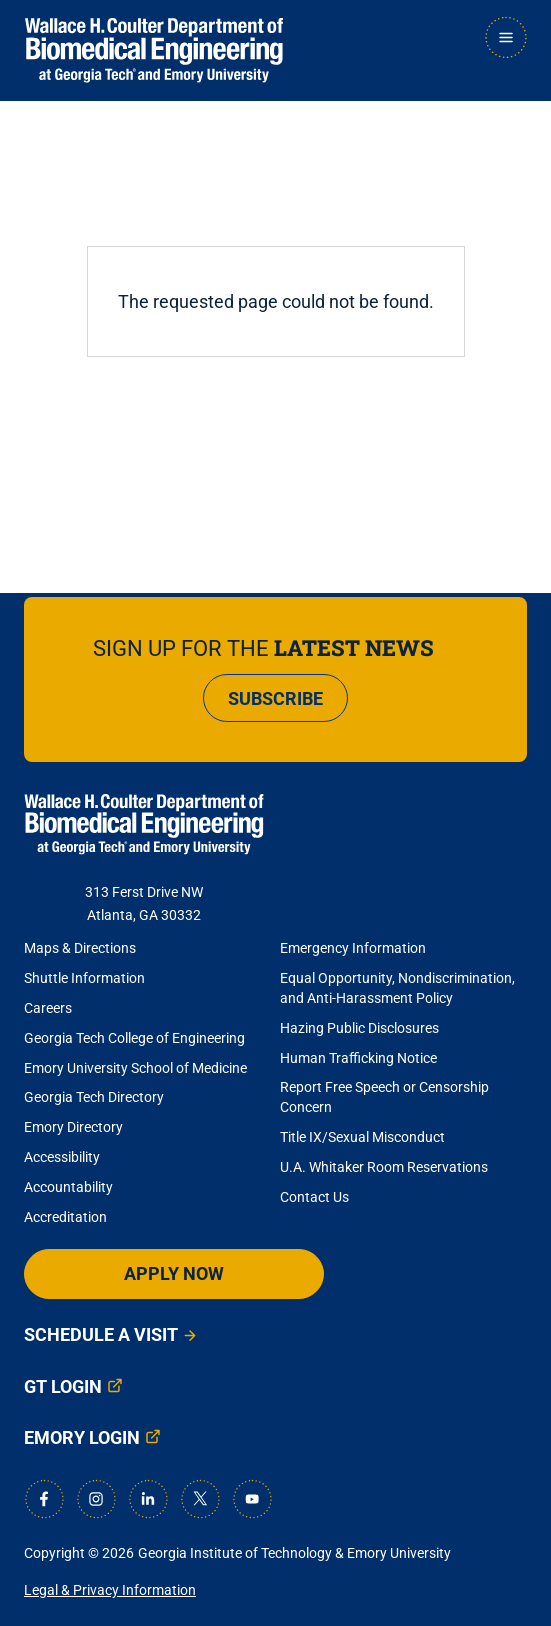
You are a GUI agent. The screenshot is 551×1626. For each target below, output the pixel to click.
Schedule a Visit (101, 1334)
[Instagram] (96, 1499)
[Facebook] (44, 1499)
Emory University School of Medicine (137, 1068)
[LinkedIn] (148, 1499)
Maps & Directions (80, 948)
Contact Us (314, 1197)
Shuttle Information (84, 978)
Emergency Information (353, 948)
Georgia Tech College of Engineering (134, 1038)
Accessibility (62, 1157)
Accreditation (65, 1217)
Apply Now (174, 1273)
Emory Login (82, 1437)
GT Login (63, 1386)
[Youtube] (252, 1499)
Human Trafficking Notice (358, 1058)
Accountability (68, 1187)
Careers (48, 1008)
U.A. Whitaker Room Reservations (384, 1167)
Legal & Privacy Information (110, 1590)
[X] (200, 1499)
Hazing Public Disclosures (359, 1028)
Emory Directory (73, 1127)
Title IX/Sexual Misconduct (362, 1137)
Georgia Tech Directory (94, 1097)
